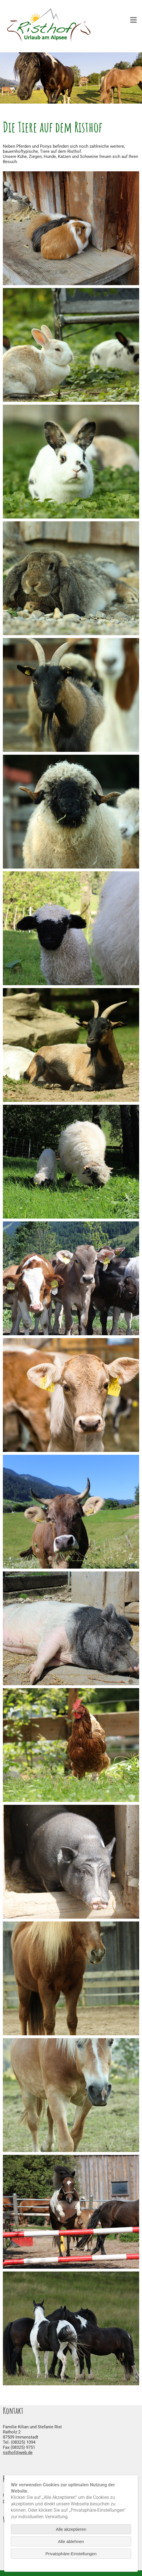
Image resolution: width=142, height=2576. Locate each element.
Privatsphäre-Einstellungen (70, 2553)
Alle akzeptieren (71, 2529)
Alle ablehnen (71, 2541)
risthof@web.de (18, 2452)
